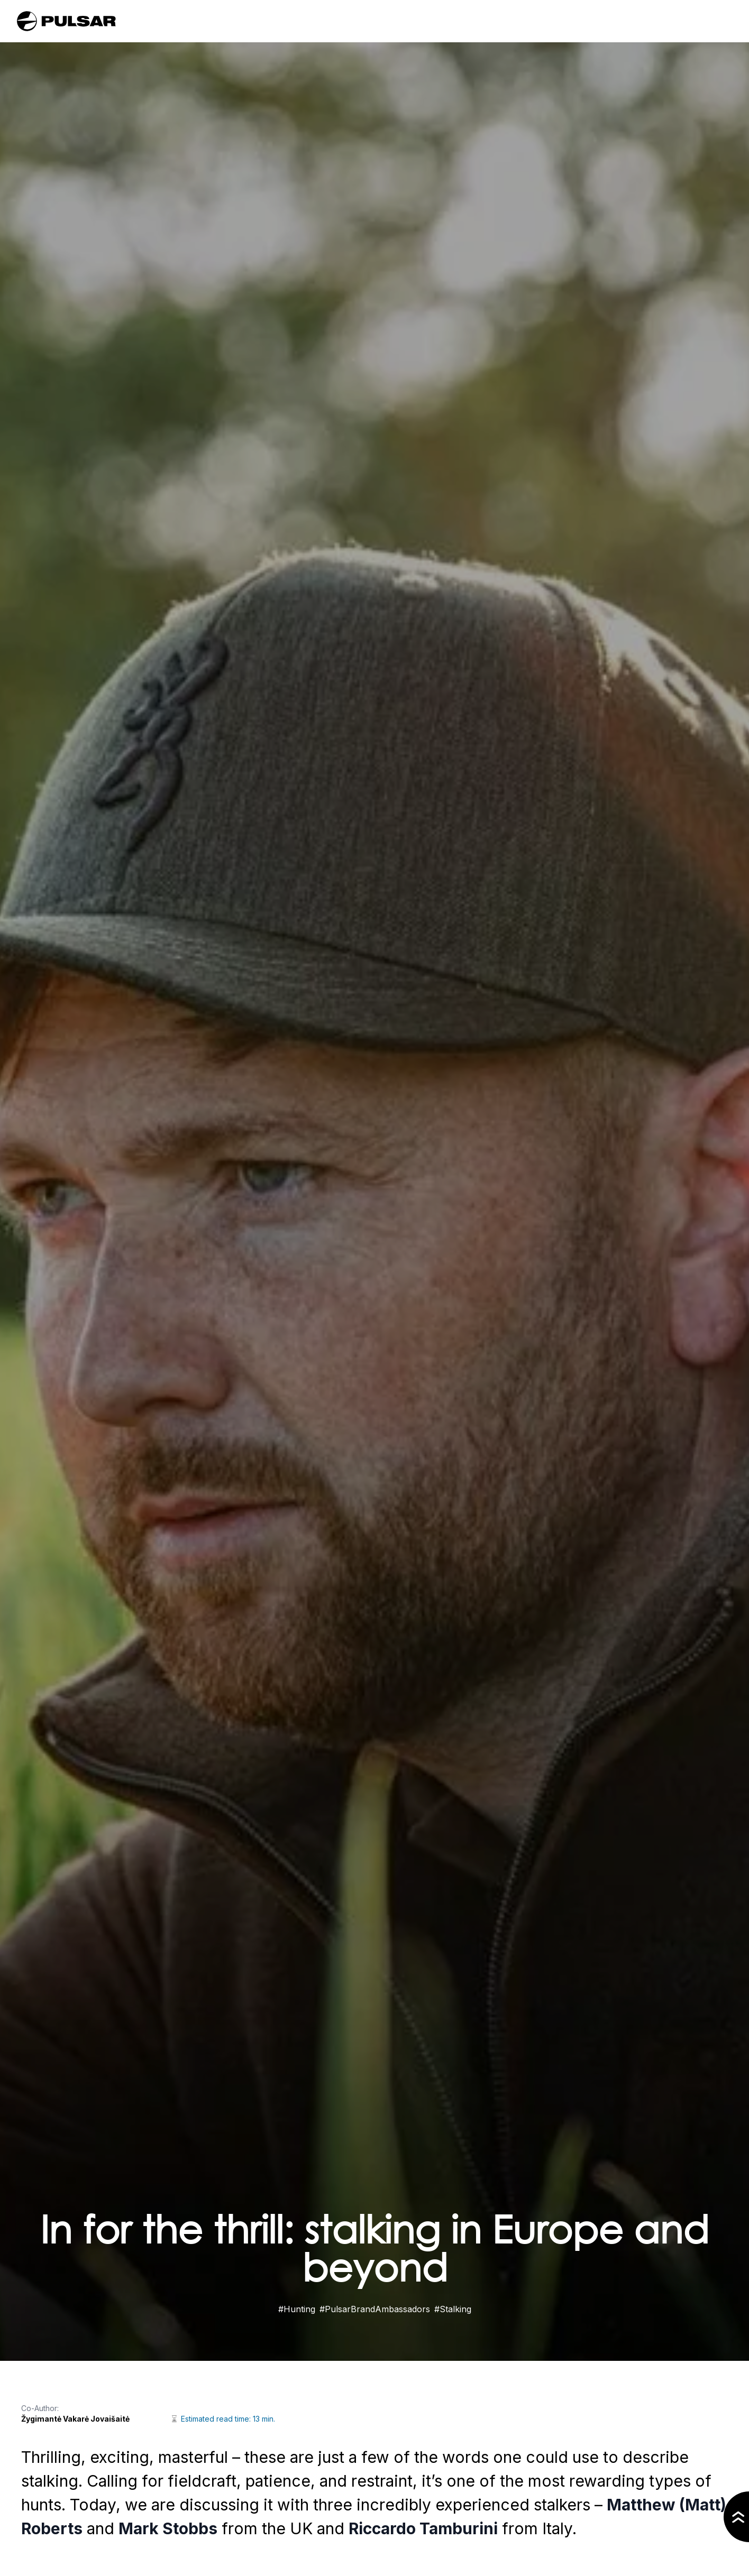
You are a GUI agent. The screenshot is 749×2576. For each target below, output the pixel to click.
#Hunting (296, 2309)
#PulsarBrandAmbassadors (374, 2309)
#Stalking (452, 2309)
